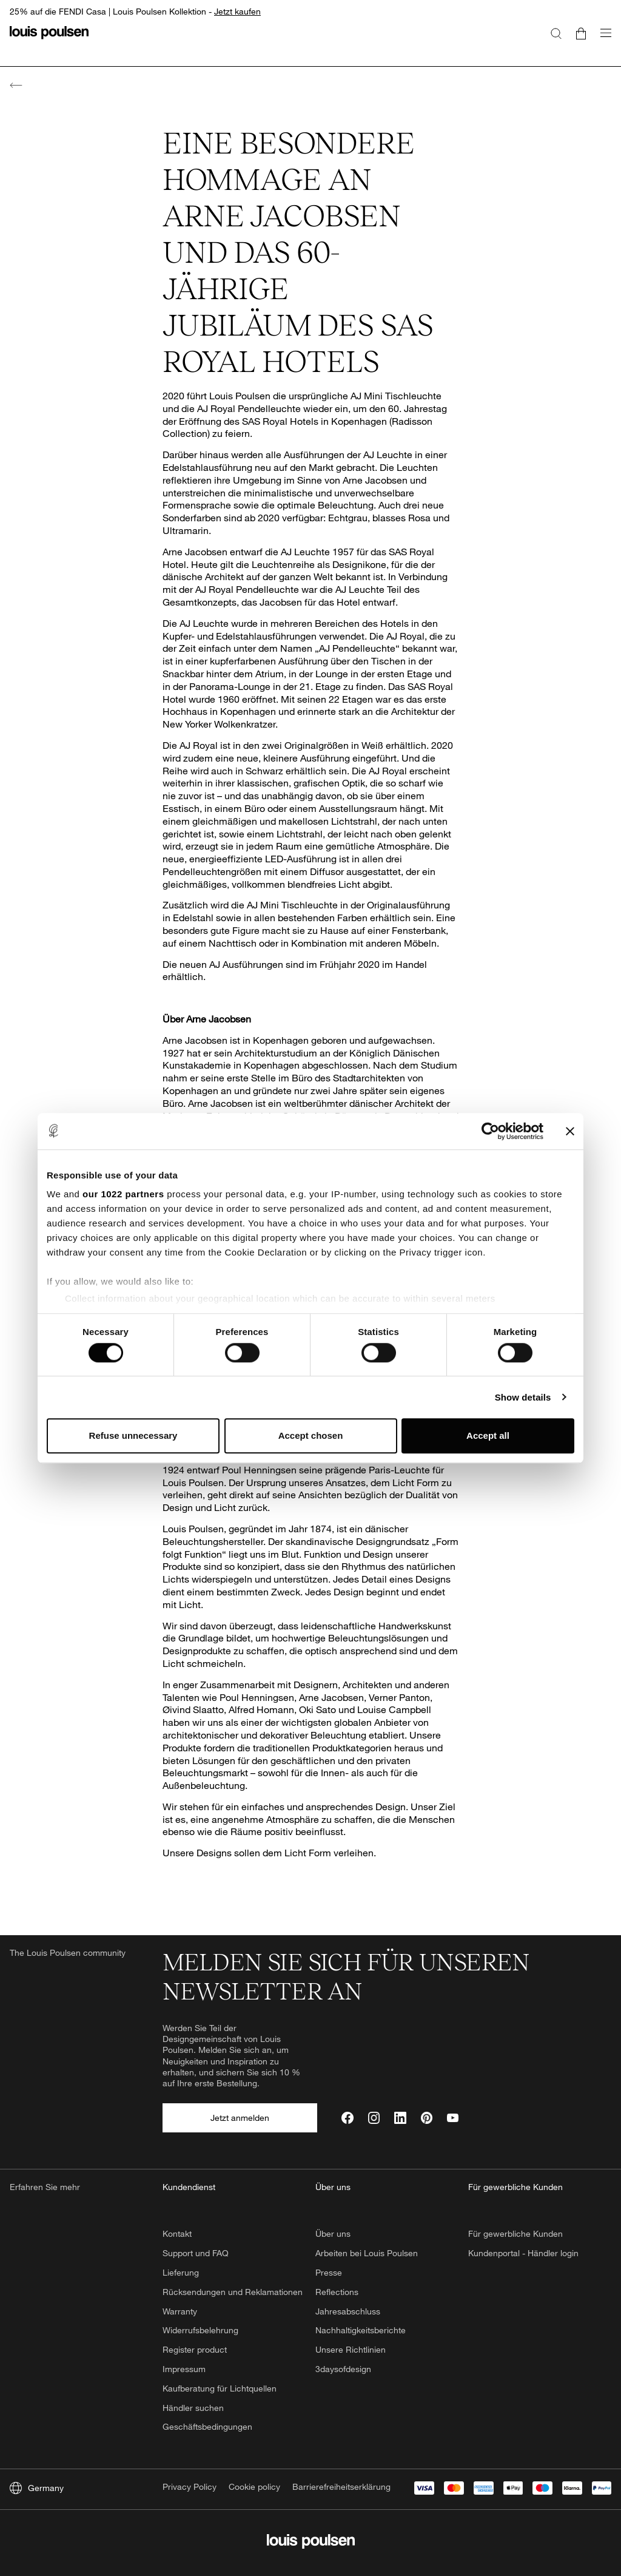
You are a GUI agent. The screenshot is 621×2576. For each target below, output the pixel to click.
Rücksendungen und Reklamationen (233, 2292)
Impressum (184, 2369)
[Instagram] (374, 2118)
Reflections (336, 2292)
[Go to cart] (581, 32)
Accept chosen (310, 1436)
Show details (523, 1397)
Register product (195, 2349)
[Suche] (556, 32)
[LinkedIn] (400, 2118)
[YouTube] (452, 2118)
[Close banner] (570, 1130)
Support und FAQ (196, 2253)
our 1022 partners (123, 1194)
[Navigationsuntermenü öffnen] (602, 39)
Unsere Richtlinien (350, 2349)
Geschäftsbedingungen (207, 2426)
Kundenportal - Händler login (523, 2253)
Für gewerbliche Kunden (515, 2233)
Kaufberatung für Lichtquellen (220, 2388)
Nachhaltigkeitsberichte (360, 2330)
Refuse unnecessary (133, 1436)
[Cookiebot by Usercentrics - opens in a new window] (490, 1130)
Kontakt (177, 2233)
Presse (328, 2272)
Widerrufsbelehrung (200, 2330)
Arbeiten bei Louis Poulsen (366, 2253)
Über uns (333, 2233)
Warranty (180, 2311)
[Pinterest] (426, 2118)
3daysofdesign (343, 2369)
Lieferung (181, 2272)
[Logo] (49, 39)
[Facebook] (347, 2118)
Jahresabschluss (347, 2311)
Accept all (487, 1436)
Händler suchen (193, 2407)
